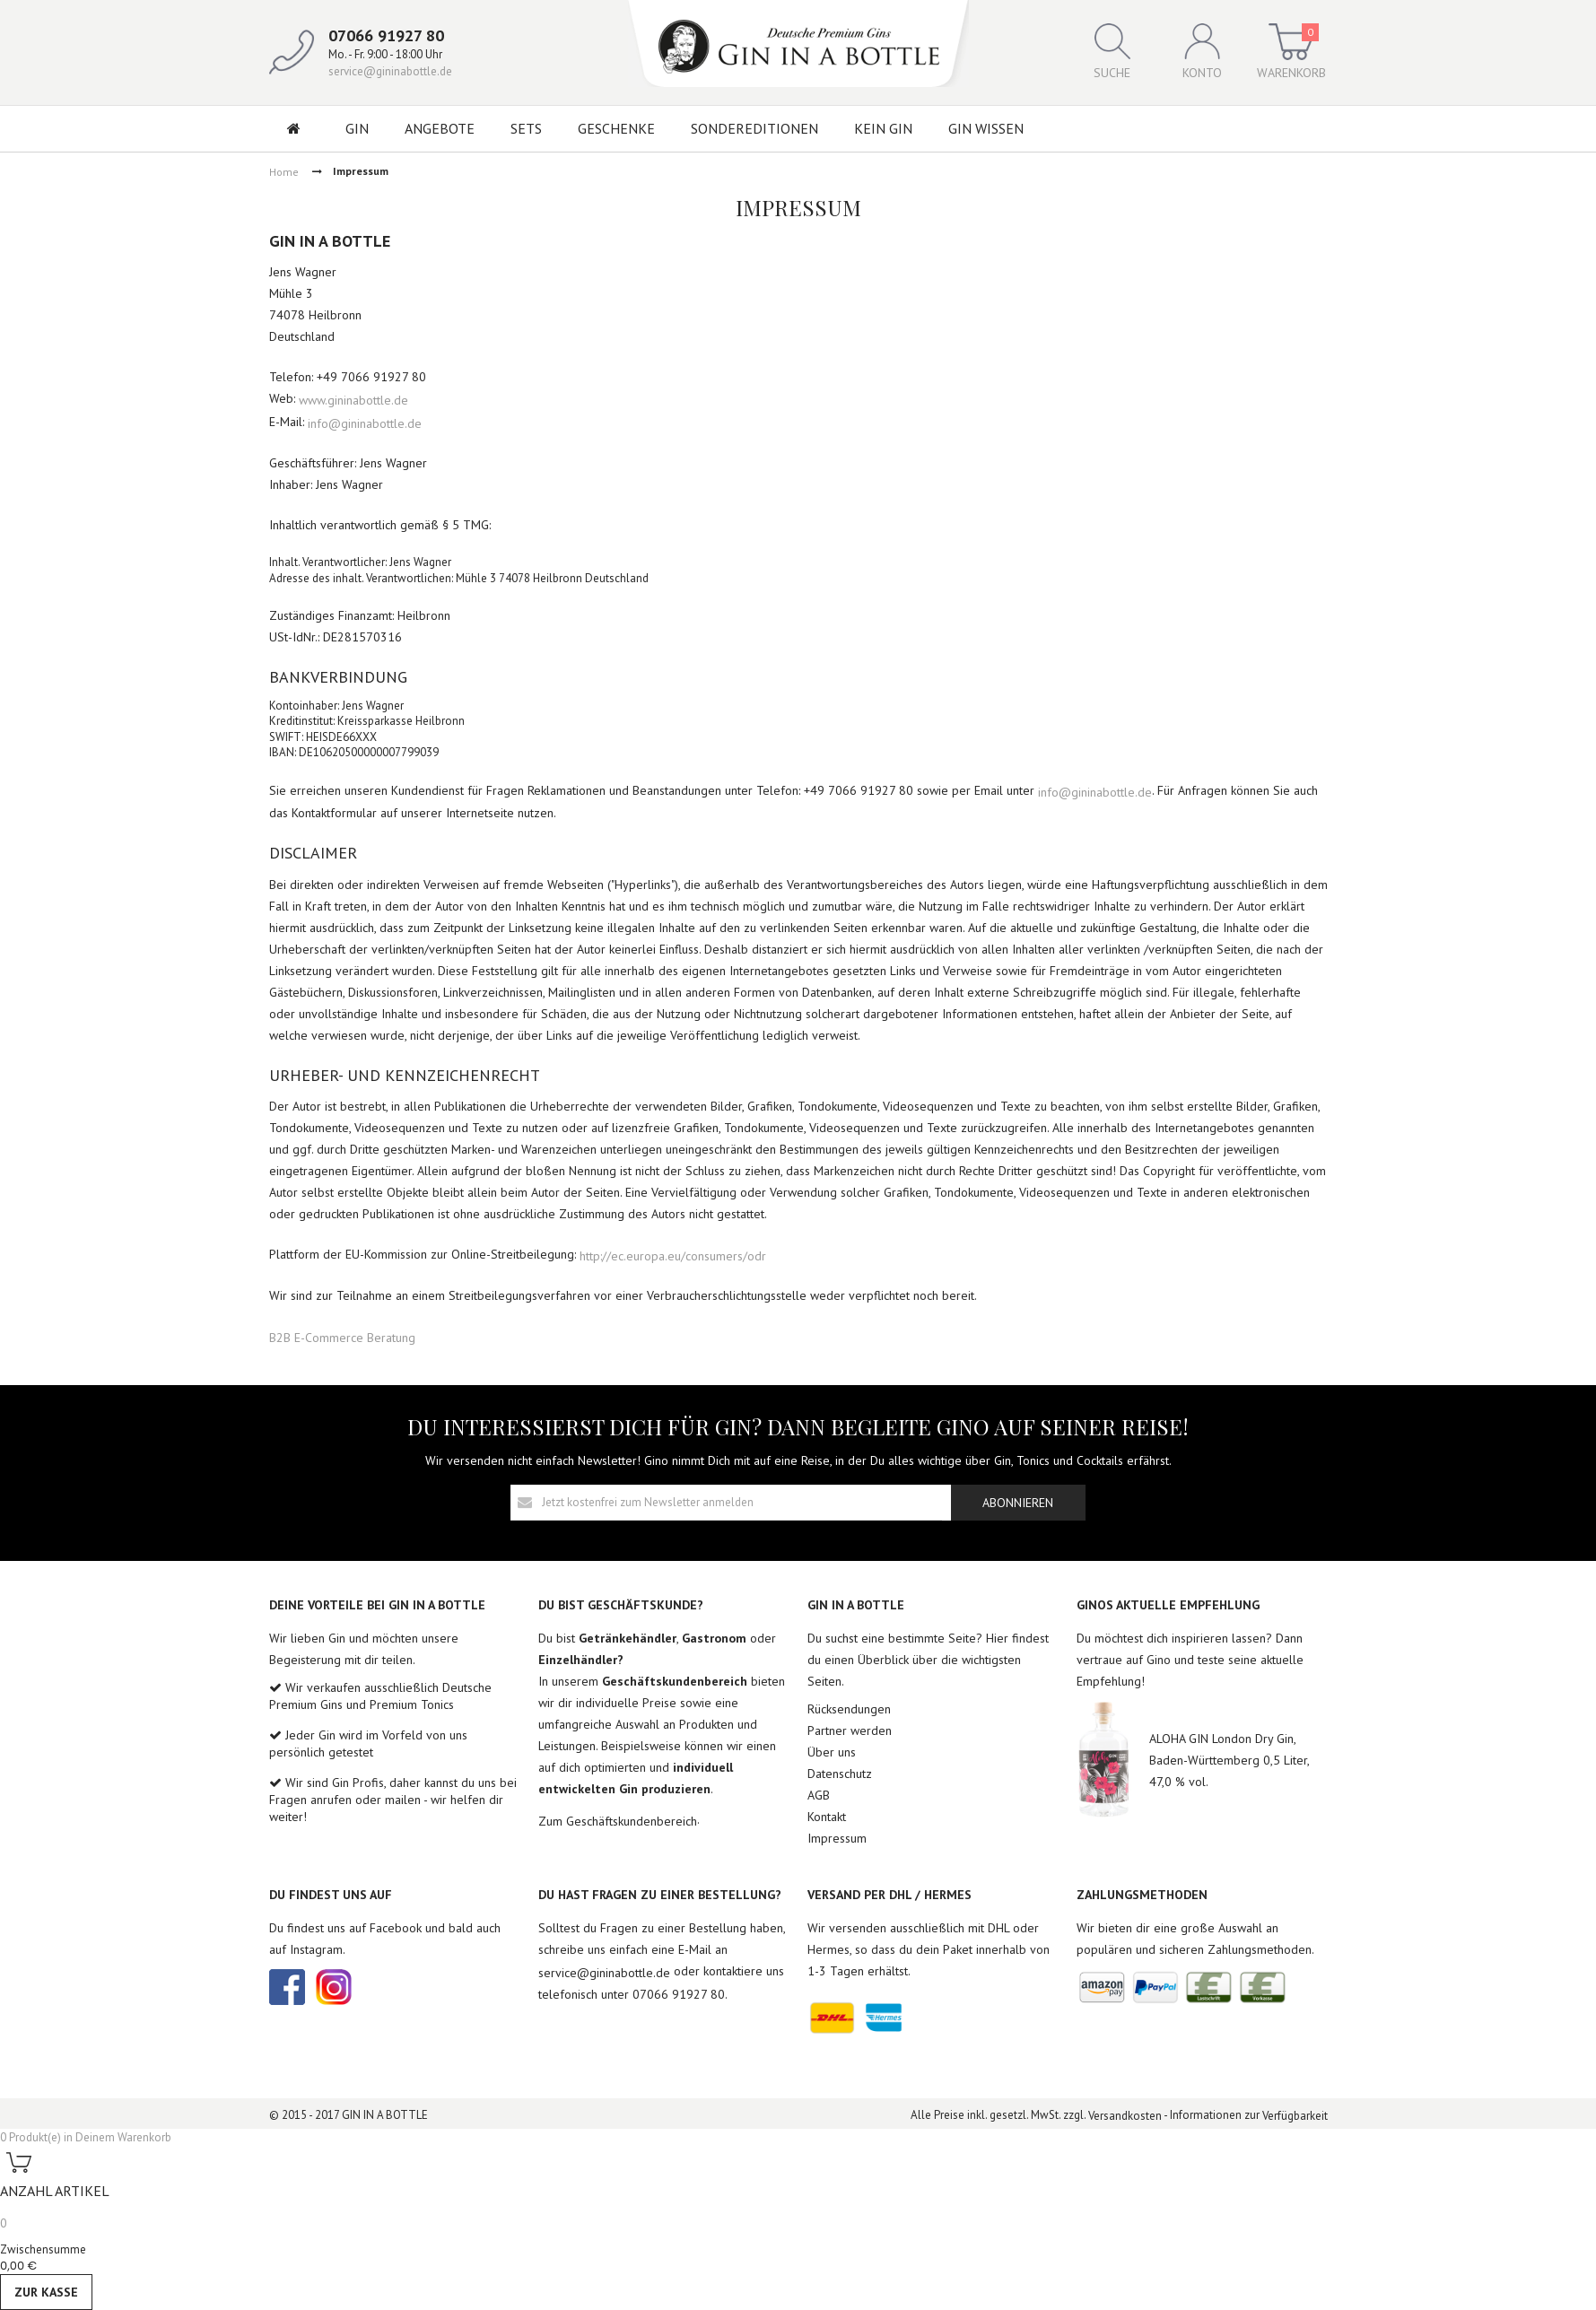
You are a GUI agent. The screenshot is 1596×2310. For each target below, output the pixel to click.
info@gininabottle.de (365, 422)
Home (284, 171)
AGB (818, 1795)
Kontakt (826, 1817)
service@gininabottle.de (390, 71)
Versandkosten (1125, 2115)
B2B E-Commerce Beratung (342, 1337)
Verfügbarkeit (1295, 2115)
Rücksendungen (849, 1709)
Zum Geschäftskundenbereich (617, 1821)
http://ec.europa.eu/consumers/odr (673, 1255)
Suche (1112, 52)
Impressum (837, 1838)
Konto (1202, 52)
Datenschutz (839, 1773)
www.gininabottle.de (353, 400)
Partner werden (849, 1730)
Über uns (831, 1752)
